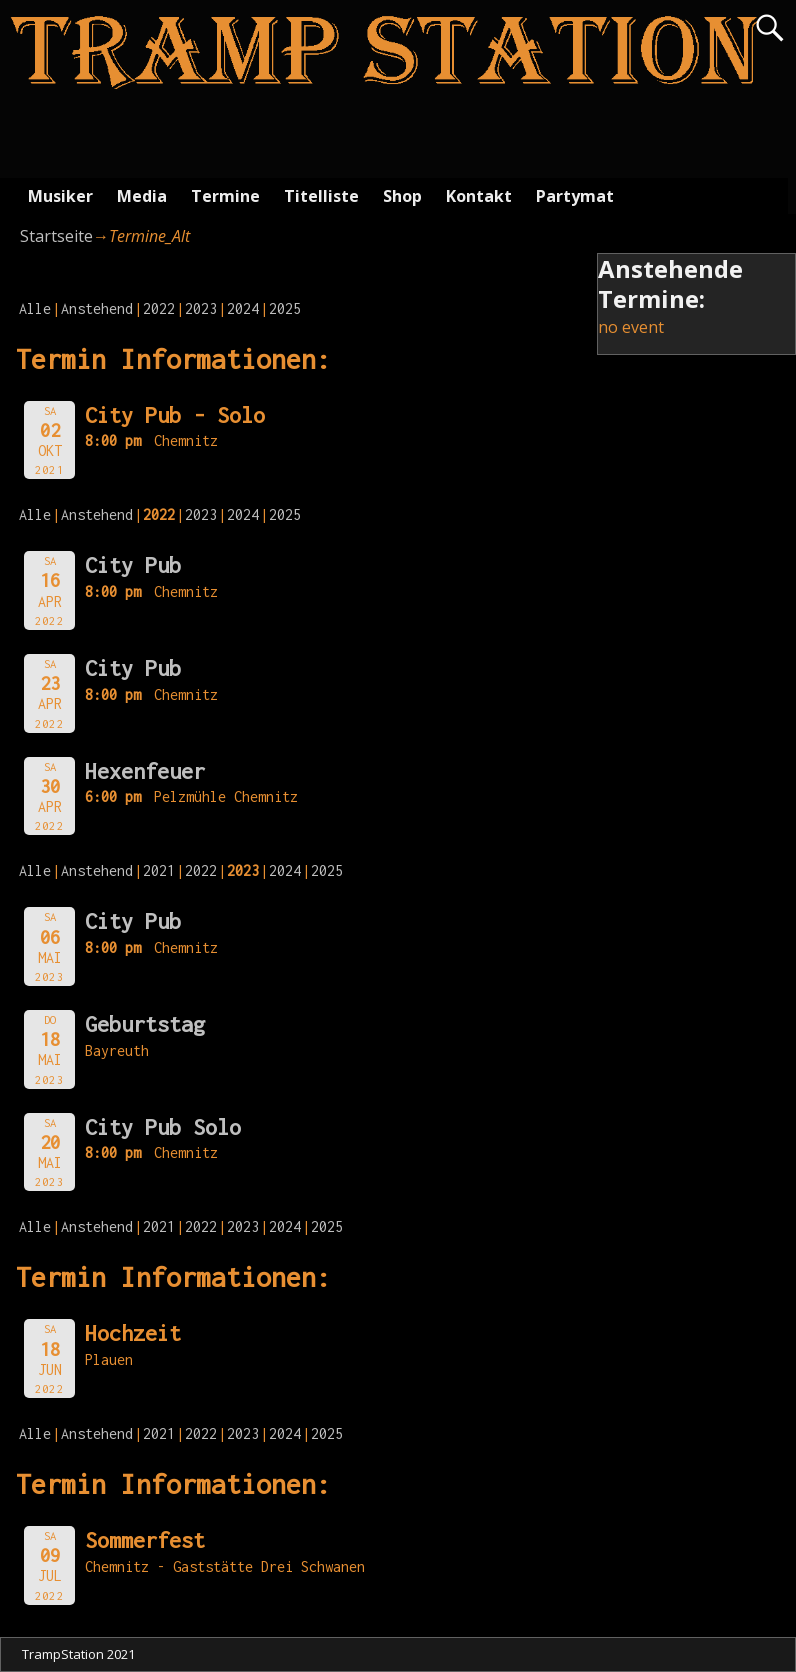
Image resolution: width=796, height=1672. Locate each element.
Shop (402, 196)
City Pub (133, 565)
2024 (243, 308)
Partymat (575, 196)
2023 (201, 308)
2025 (285, 308)
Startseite (56, 236)
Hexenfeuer (145, 771)
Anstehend (97, 308)
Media (142, 196)
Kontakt (479, 196)
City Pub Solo (163, 1127)
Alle (35, 308)
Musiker (60, 196)
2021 (159, 870)
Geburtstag (145, 1024)
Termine (225, 196)
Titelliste (321, 196)
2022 (159, 308)
